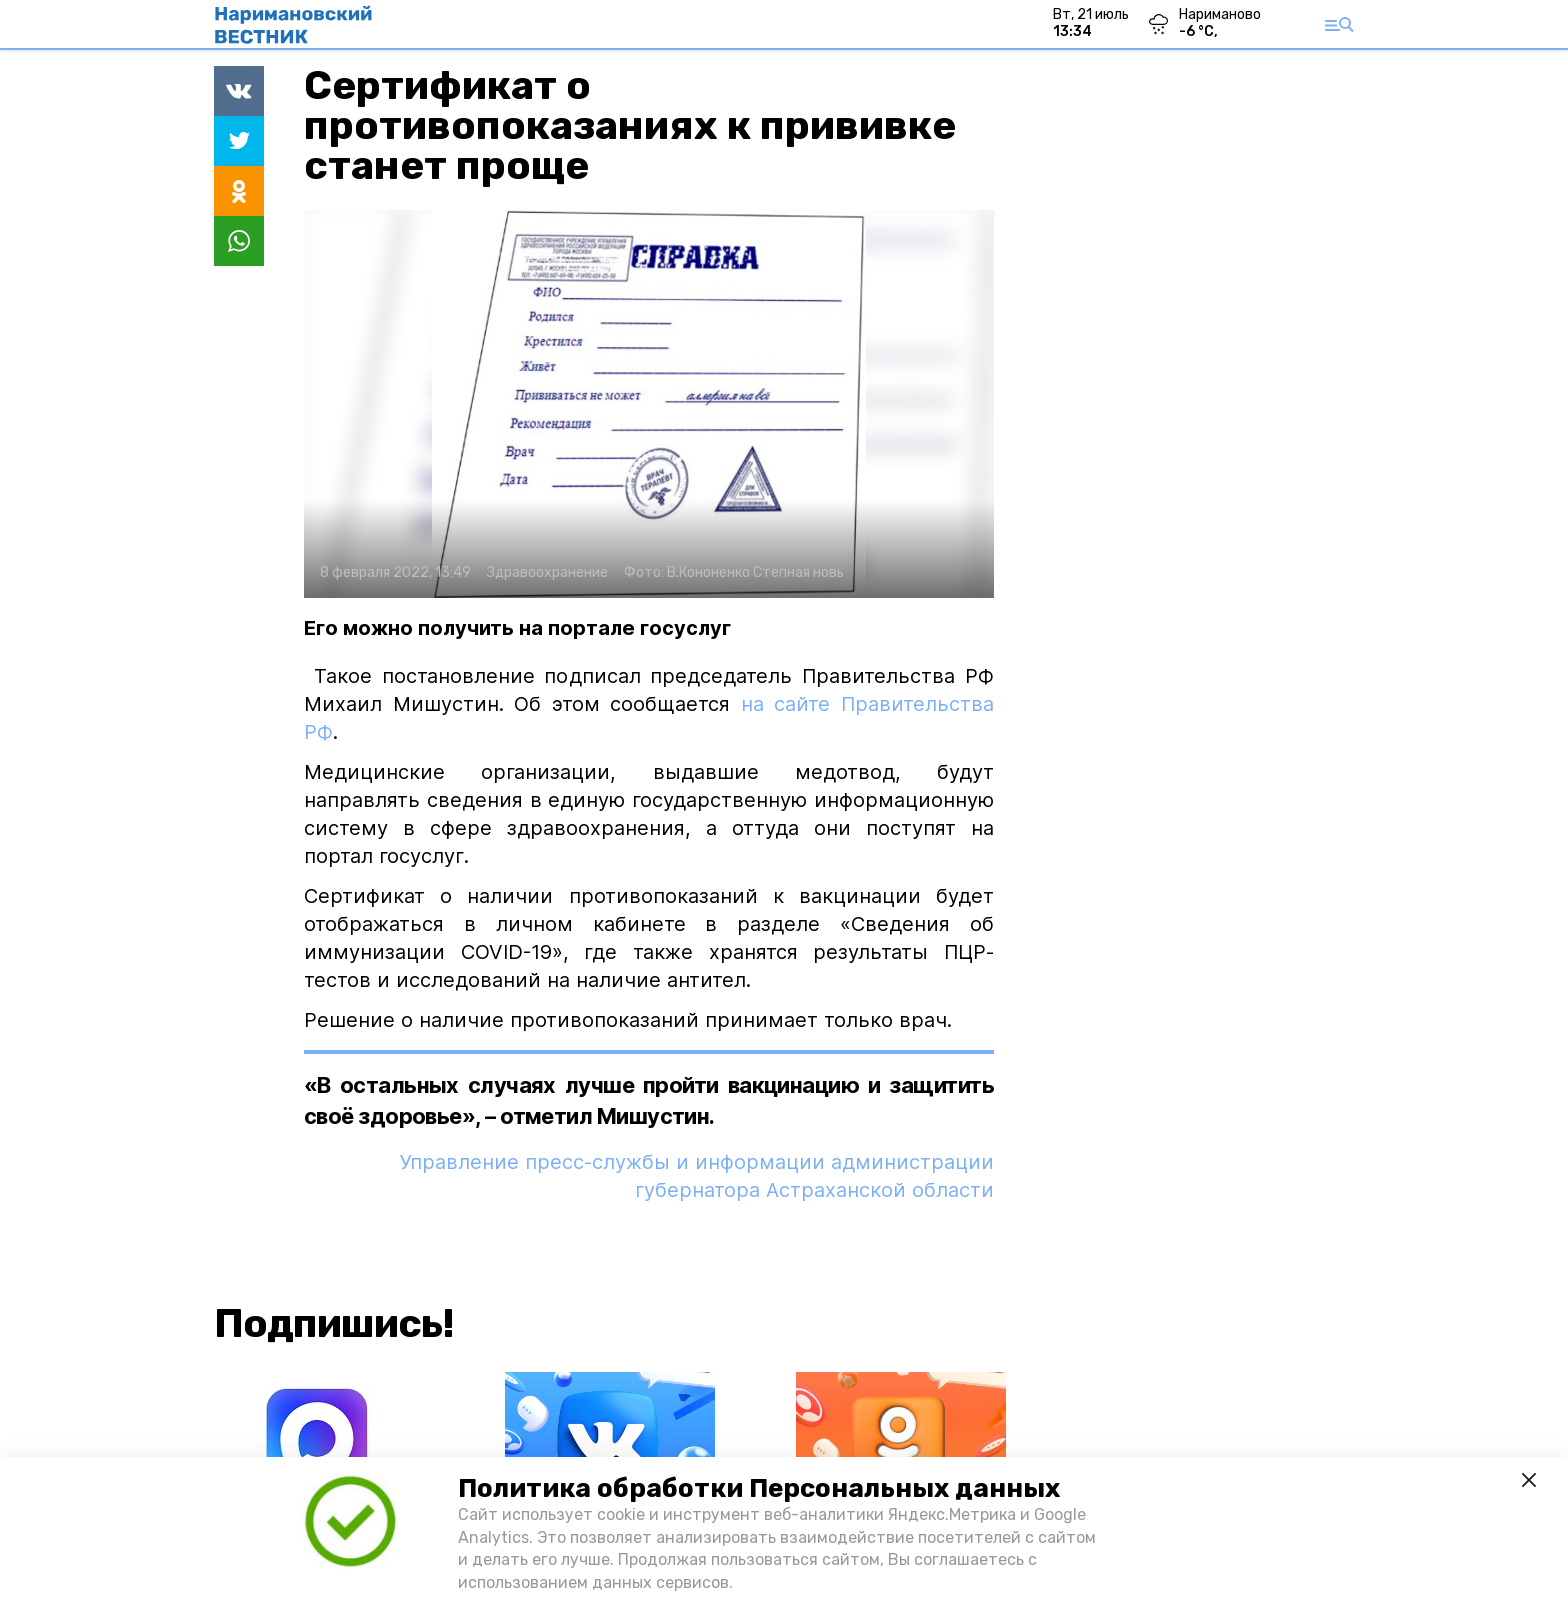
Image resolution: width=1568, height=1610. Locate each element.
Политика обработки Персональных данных (759, 1488)
